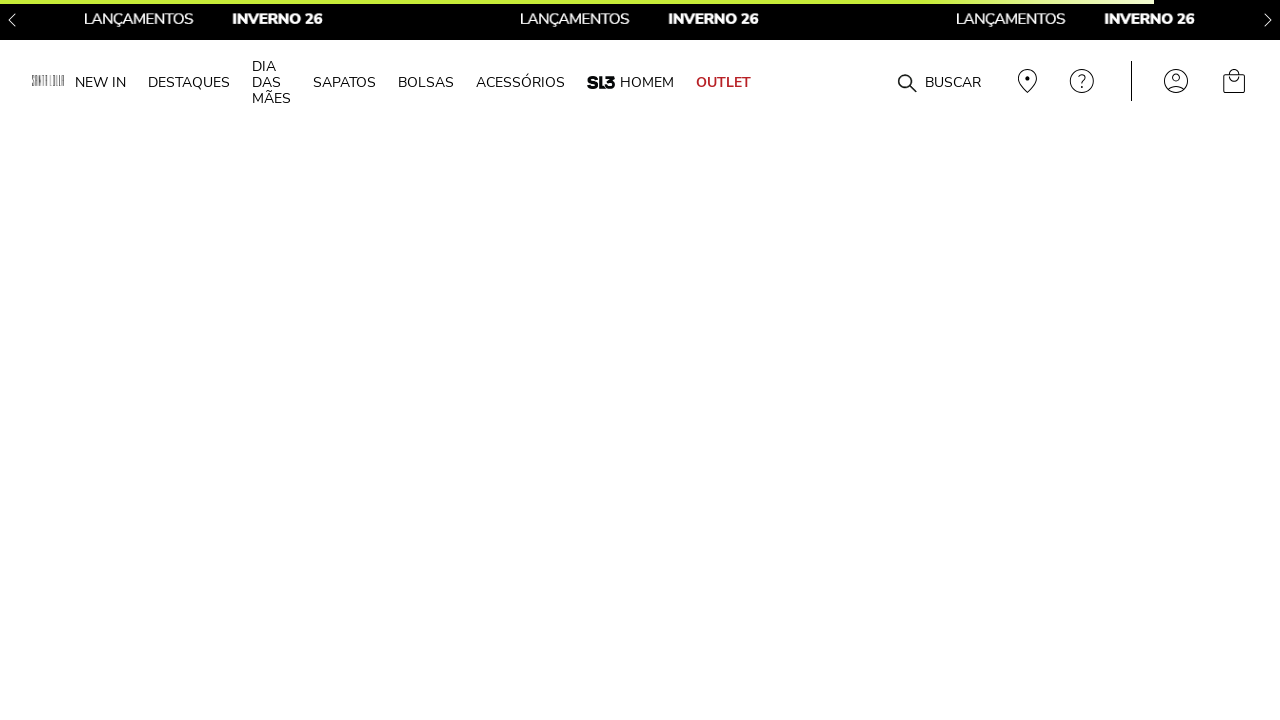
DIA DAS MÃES (271, 82)
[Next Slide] (1268, 20)
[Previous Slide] (12, 20)
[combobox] (872, 81)
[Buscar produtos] (907, 84)
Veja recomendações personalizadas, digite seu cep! (1025, 81)
